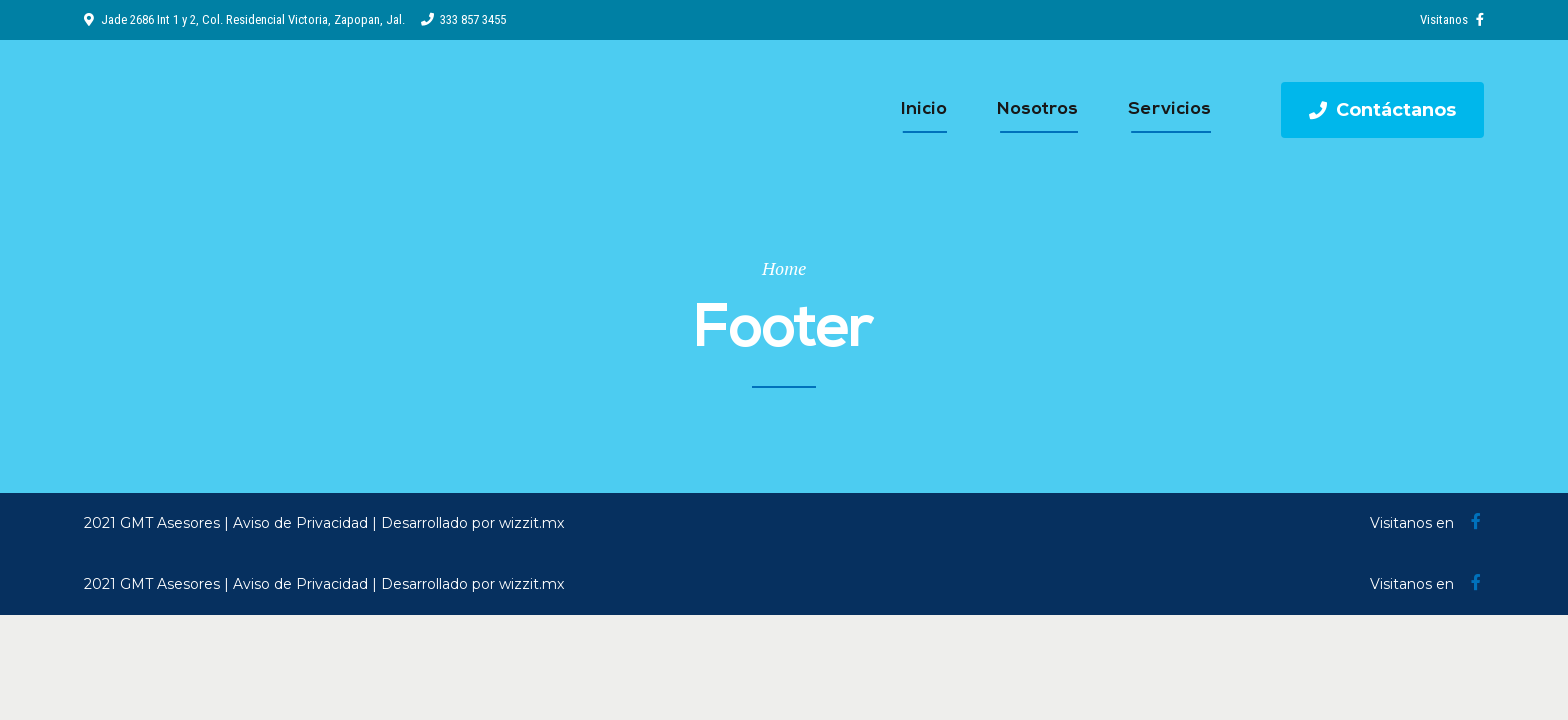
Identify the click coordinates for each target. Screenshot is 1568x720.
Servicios (1169, 109)
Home (784, 268)
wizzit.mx (531, 523)
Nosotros (1037, 109)
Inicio (924, 109)
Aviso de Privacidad (300, 523)
